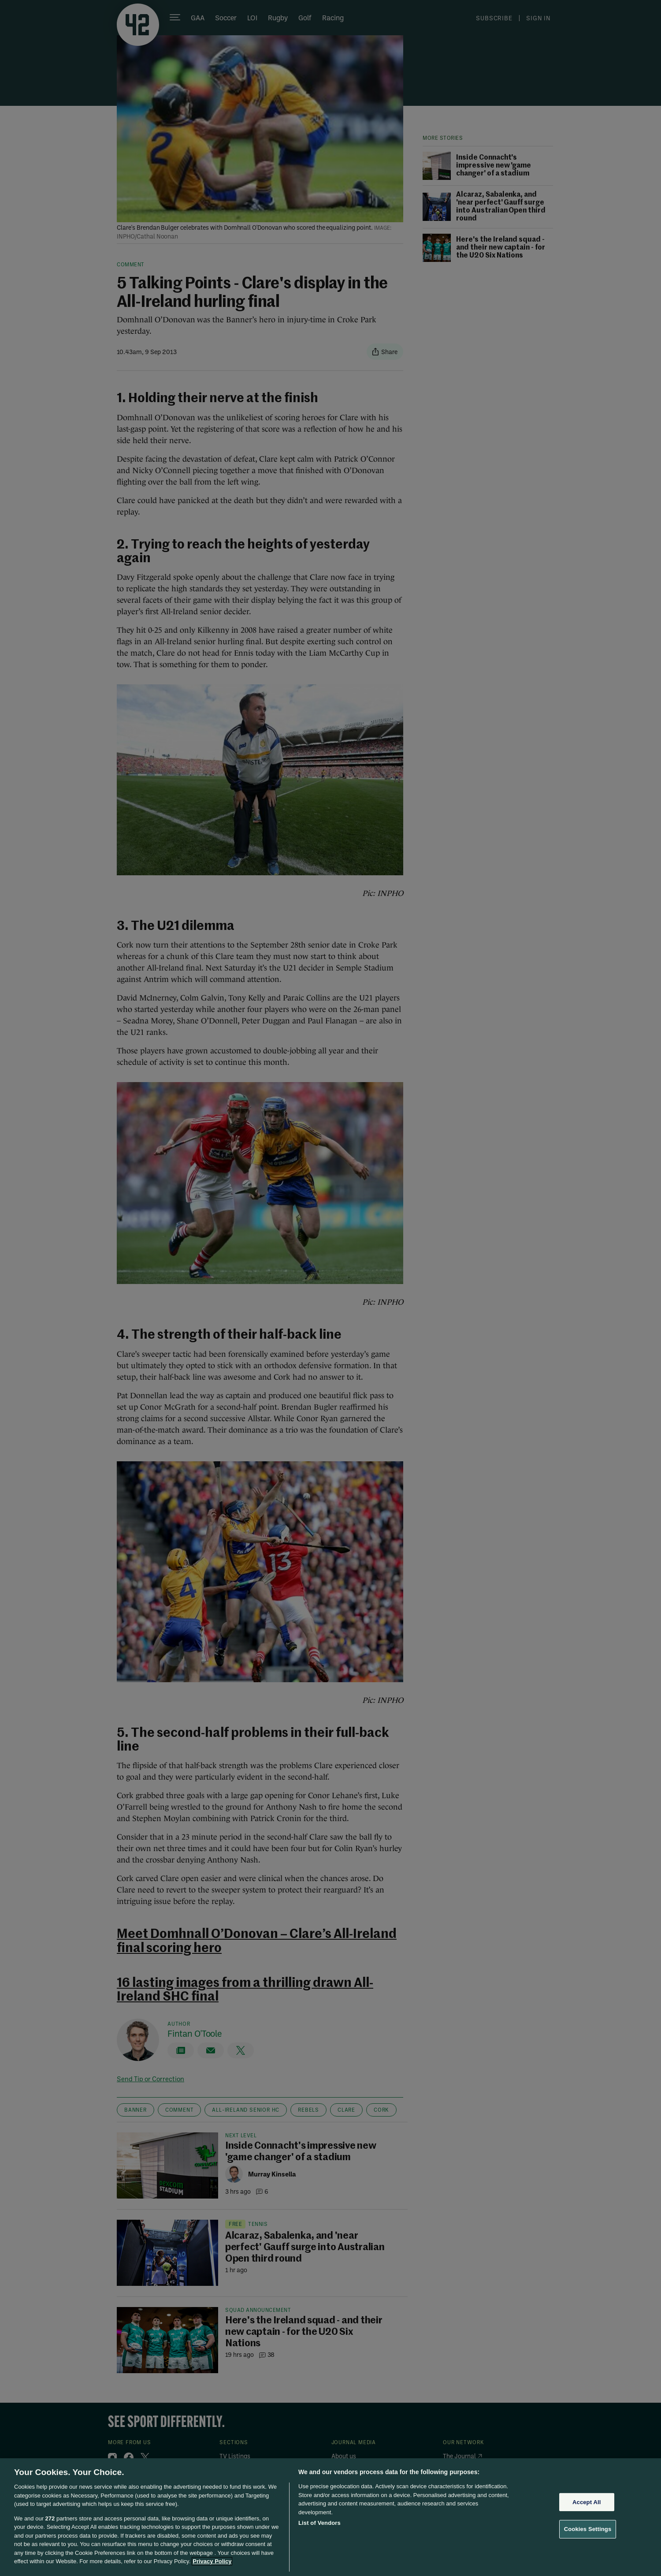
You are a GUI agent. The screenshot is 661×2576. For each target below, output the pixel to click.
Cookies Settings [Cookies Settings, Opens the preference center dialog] (588, 2529)
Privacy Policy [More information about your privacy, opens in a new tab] (212, 2561)
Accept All (586, 2502)
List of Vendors (319, 2523)
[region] (330, 2517)
